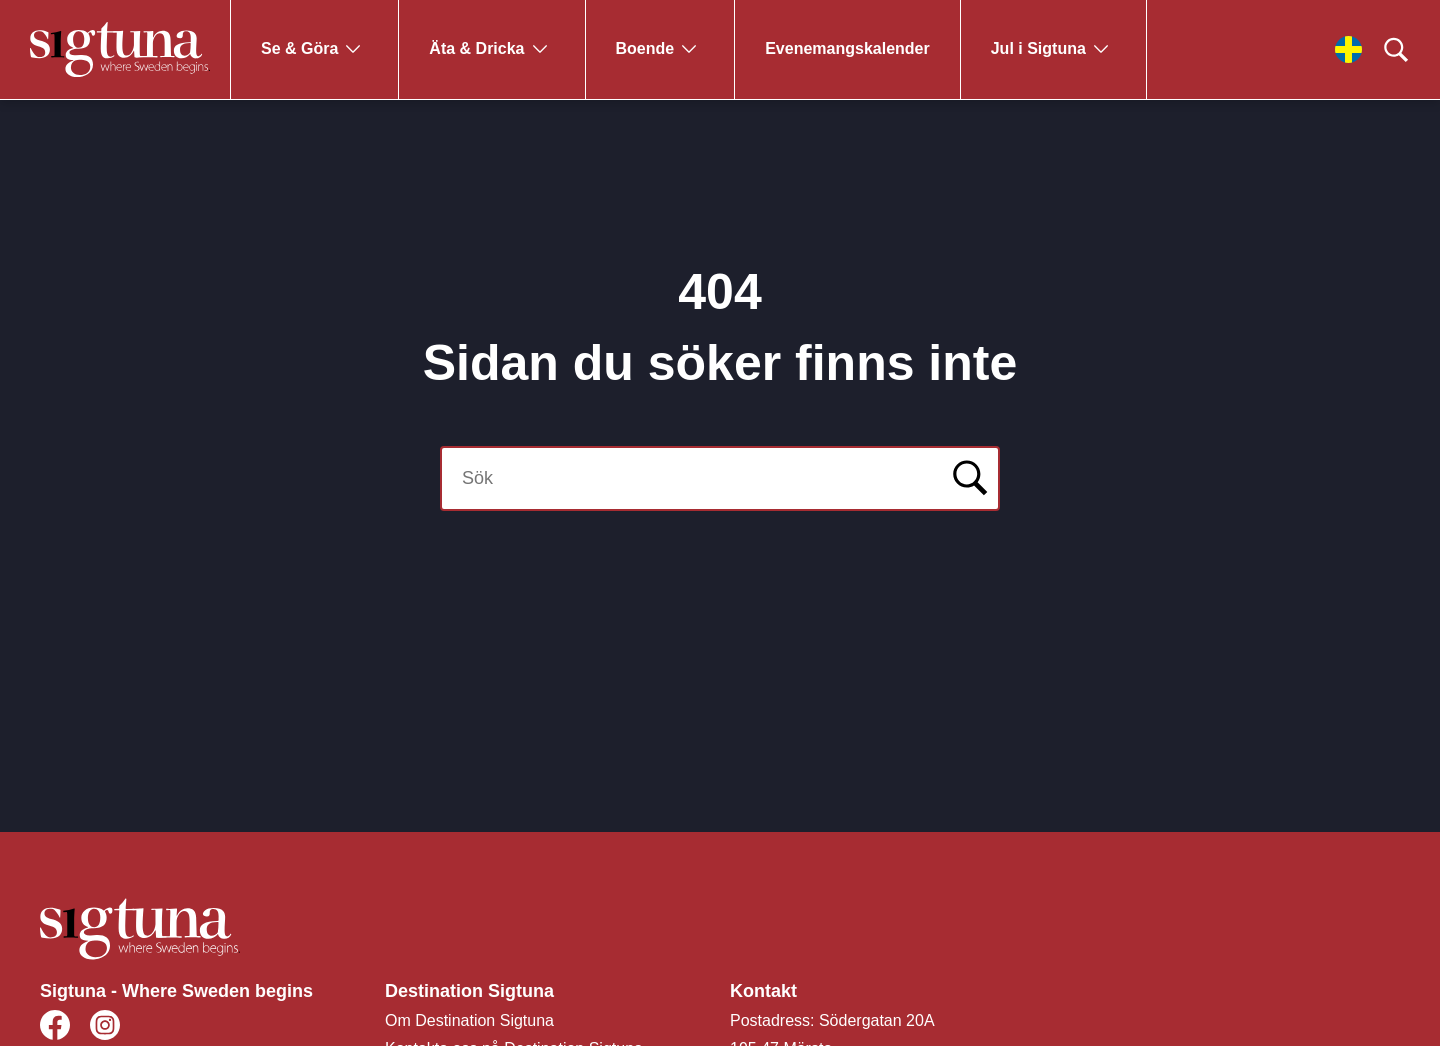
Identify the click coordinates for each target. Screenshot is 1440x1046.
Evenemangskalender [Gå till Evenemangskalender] (847, 48)
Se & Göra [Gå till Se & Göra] (299, 48)
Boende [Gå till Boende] (645, 48)
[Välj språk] (1348, 49)
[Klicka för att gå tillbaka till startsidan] (120, 49)
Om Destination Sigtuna (469, 1020)
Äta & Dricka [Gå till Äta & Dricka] (476, 48)
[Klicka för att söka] (1396, 50)
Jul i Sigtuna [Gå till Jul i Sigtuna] (1038, 48)
